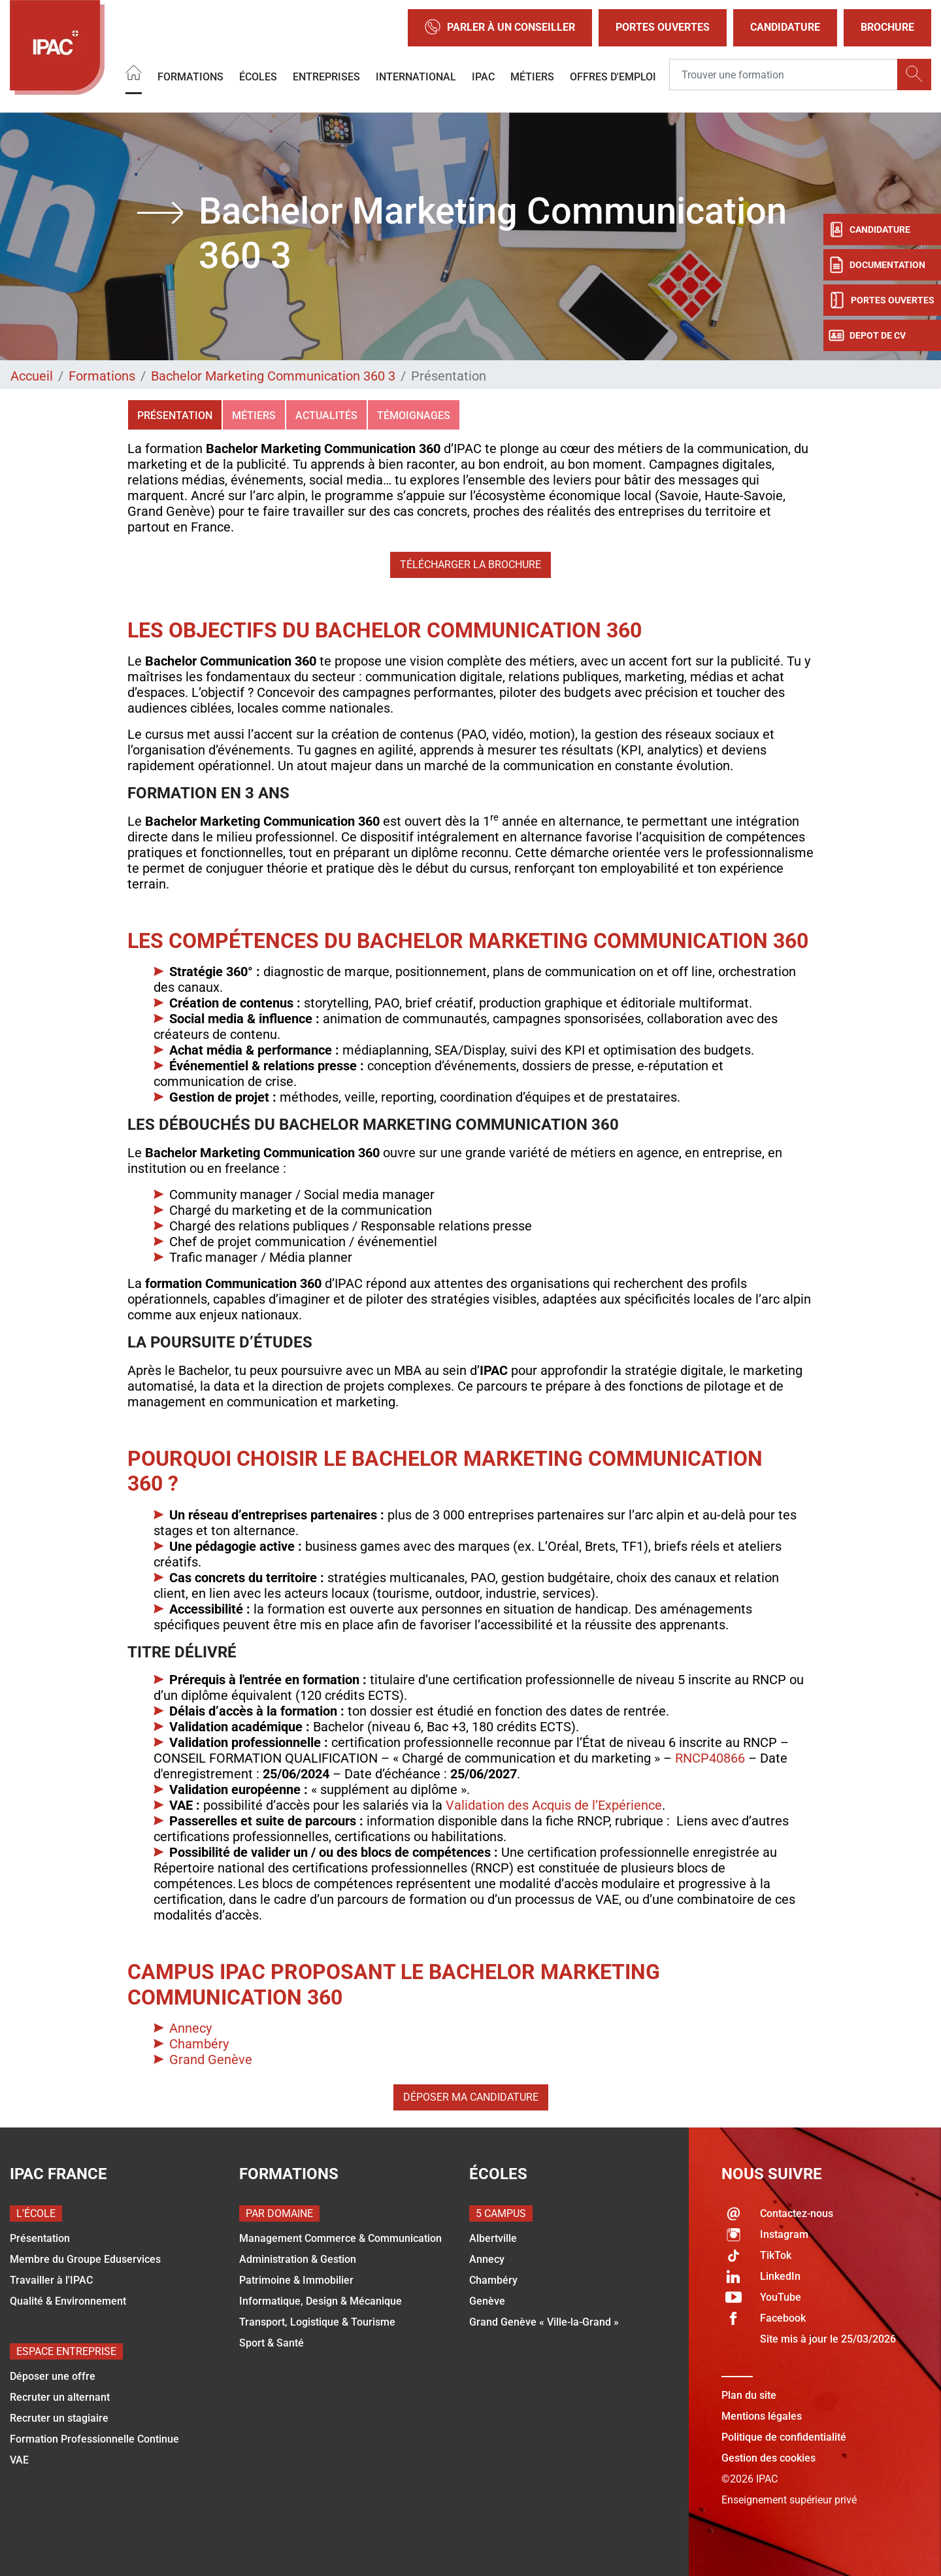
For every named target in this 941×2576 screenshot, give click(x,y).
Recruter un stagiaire (59, 2418)
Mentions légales (761, 2416)
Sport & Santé (271, 2343)
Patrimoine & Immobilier (296, 2280)
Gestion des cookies (768, 2458)
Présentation (174, 415)
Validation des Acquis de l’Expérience (554, 1805)
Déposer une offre (52, 2376)
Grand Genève (210, 2059)
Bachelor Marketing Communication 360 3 (273, 376)
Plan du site (748, 2395)
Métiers (532, 77)
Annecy (190, 2028)
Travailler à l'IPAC (51, 2280)
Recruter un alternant (60, 2397)
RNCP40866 (710, 1758)
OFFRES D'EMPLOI (613, 77)
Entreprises (326, 77)
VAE (19, 2460)
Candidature (785, 27)
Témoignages (413, 415)
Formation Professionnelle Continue (94, 2439)
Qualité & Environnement (68, 2301)
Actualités (326, 415)
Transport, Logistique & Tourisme (317, 2322)
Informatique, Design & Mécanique (320, 2301)
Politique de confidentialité (783, 2437)
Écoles (258, 77)
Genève (487, 2301)
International (416, 77)
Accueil (31, 376)
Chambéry (199, 2044)
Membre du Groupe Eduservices (85, 2259)
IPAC (483, 77)
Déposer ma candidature (470, 2097)
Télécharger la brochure (470, 564)
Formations (190, 77)
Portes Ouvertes (663, 27)
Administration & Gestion (297, 2259)
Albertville (493, 2238)
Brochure (887, 27)
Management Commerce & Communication (340, 2238)
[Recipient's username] (783, 75)
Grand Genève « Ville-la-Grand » (544, 2322)
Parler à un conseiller (500, 28)
